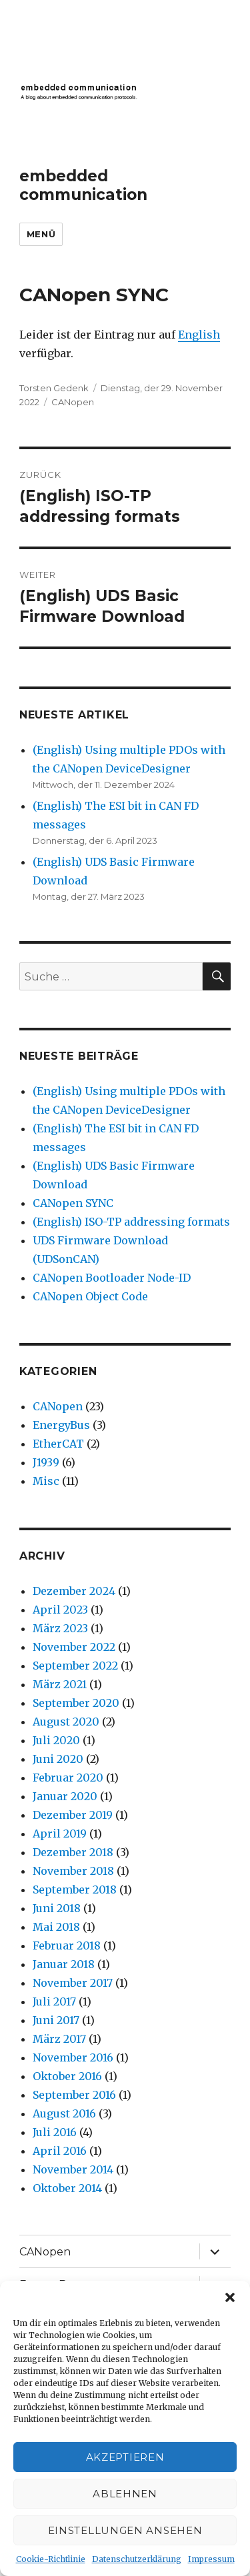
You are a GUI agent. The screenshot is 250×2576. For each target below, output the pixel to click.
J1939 (46, 1462)
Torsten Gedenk (54, 388)
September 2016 (74, 2094)
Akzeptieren (125, 2457)
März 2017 (59, 2038)
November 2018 (73, 1871)
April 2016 (60, 2150)
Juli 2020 (56, 1740)
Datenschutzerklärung (136, 2559)
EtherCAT (58, 1443)
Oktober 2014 (67, 2188)
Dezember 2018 (73, 1852)
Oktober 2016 (67, 2076)
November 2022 (74, 1647)
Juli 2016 (55, 2132)
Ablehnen (125, 2493)
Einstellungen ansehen (125, 2530)
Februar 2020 (68, 1777)
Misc (46, 1481)
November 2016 (73, 2057)
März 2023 (60, 1628)
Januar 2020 (65, 1796)
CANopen (72, 402)
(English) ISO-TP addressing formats (131, 1221)
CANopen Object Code (90, 1296)
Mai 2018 (56, 1926)
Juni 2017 (56, 2020)
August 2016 (64, 2113)
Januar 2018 (64, 1964)
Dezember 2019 (73, 1815)
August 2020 (66, 1721)
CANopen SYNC (73, 1203)
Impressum (211, 2559)
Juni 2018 (57, 1908)
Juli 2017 (54, 2001)
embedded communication (83, 185)
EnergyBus (61, 1425)
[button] (230, 2297)
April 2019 (60, 1833)
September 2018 (75, 1889)
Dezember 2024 (74, 1591)
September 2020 (76, 1703)
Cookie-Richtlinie (50, 2559)
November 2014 (73, 2169)
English (199, 334)
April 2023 (60, 1609)
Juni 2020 (58, 1759)
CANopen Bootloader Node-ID (112, 1277)
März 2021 (60, 1684)
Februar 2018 (67, 1945)
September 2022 (75, 1665)
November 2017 (73, 1982)
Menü (41, 234)
